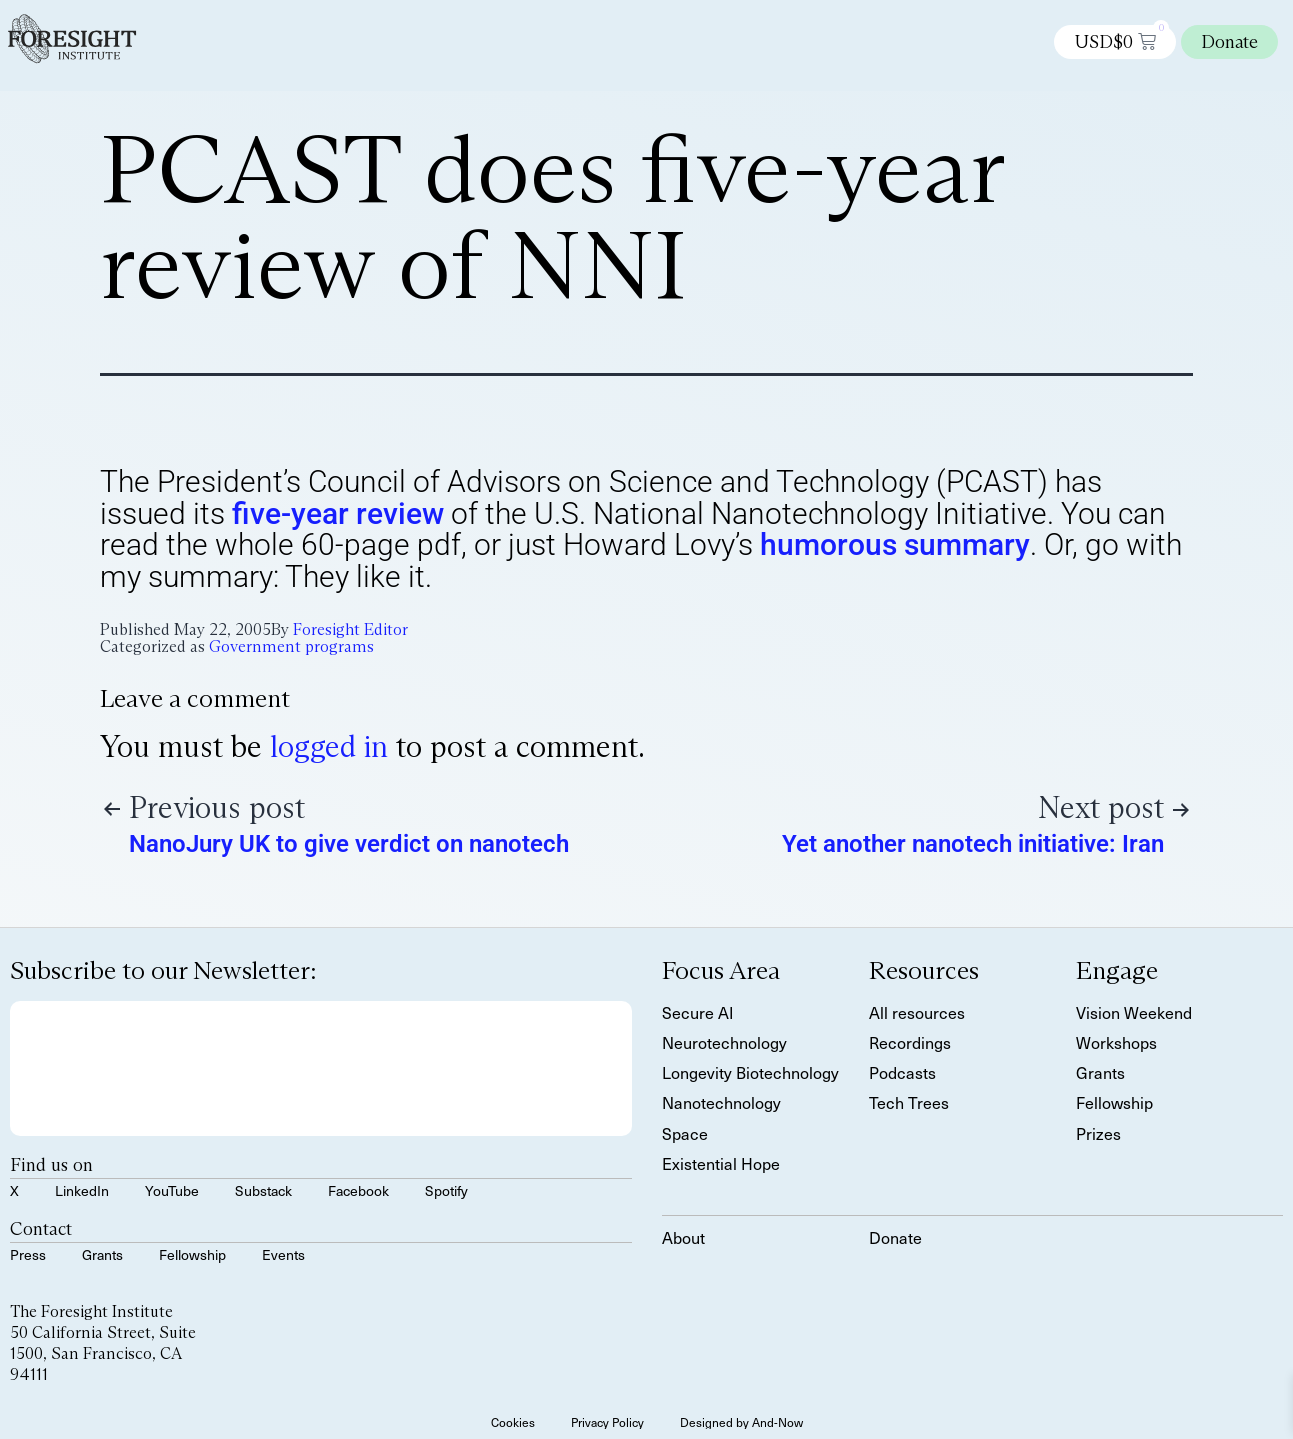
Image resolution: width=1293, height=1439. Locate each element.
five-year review (338, 513)
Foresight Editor (350, 629)
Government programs (291, 646)
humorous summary (895, 544)
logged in (329, 746)
